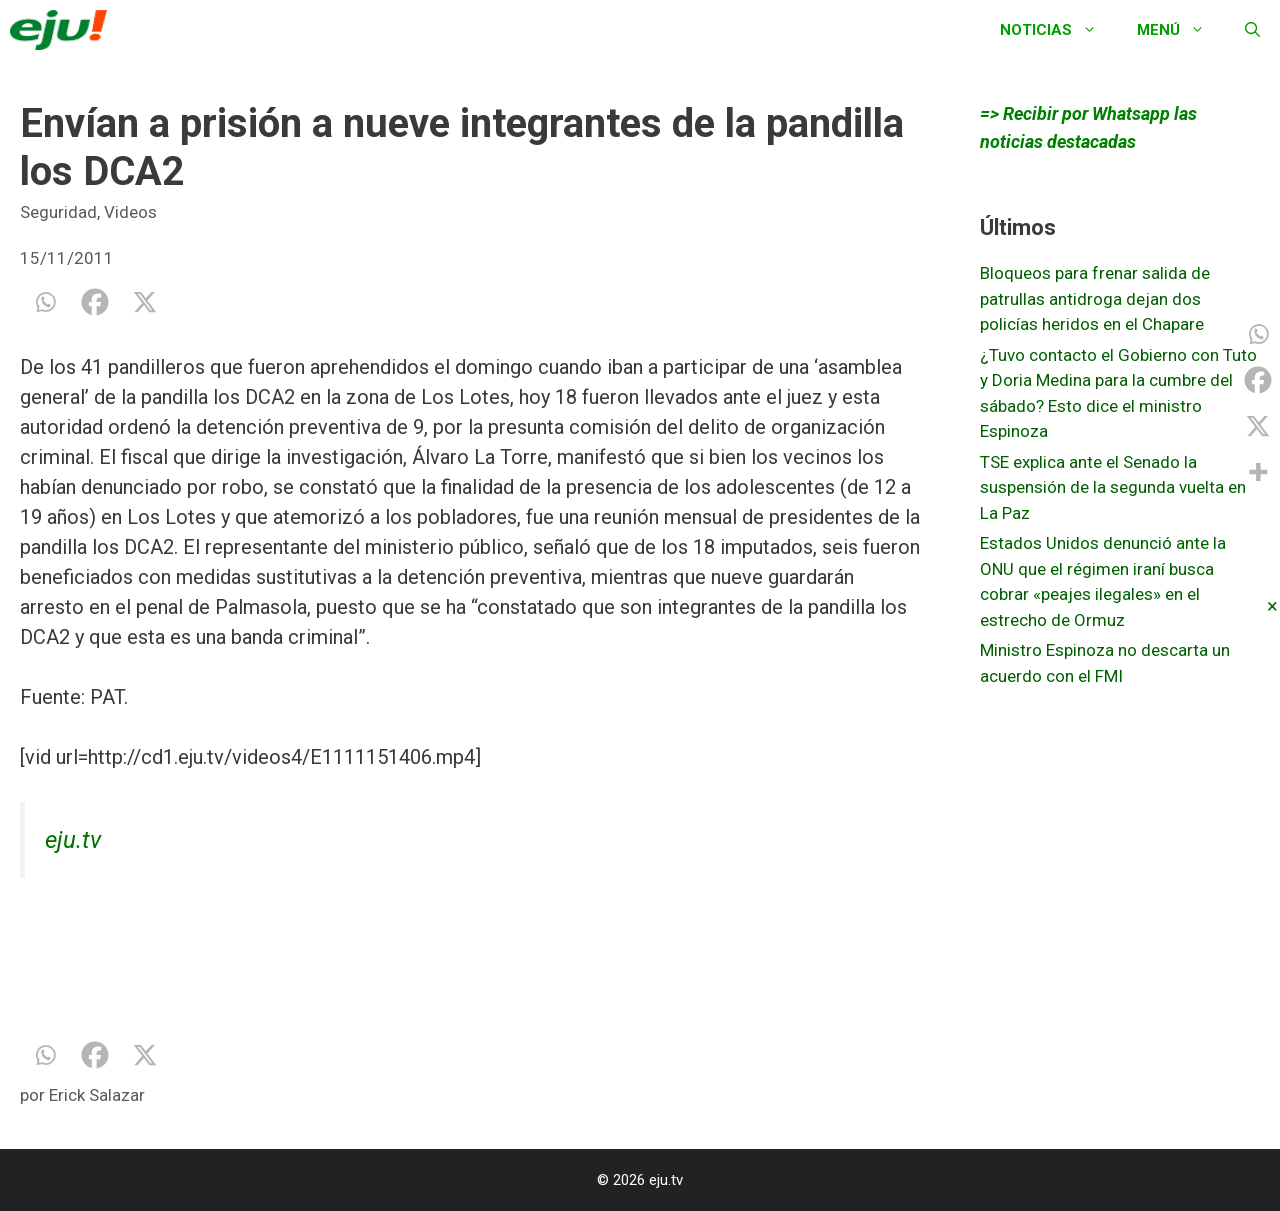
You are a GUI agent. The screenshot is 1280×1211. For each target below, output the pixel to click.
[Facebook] (95, 302)
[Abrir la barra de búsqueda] (1252, 30)
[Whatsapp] (45, 302)
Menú (1181, 30)
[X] (145, 302)
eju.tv (73, 840)
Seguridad (58, 212)
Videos (130, 212)
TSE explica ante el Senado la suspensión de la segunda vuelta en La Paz (1113, 487)
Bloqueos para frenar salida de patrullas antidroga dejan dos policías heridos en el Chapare (1095, 298)
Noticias (1058, 30)
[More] (1258, 472)
